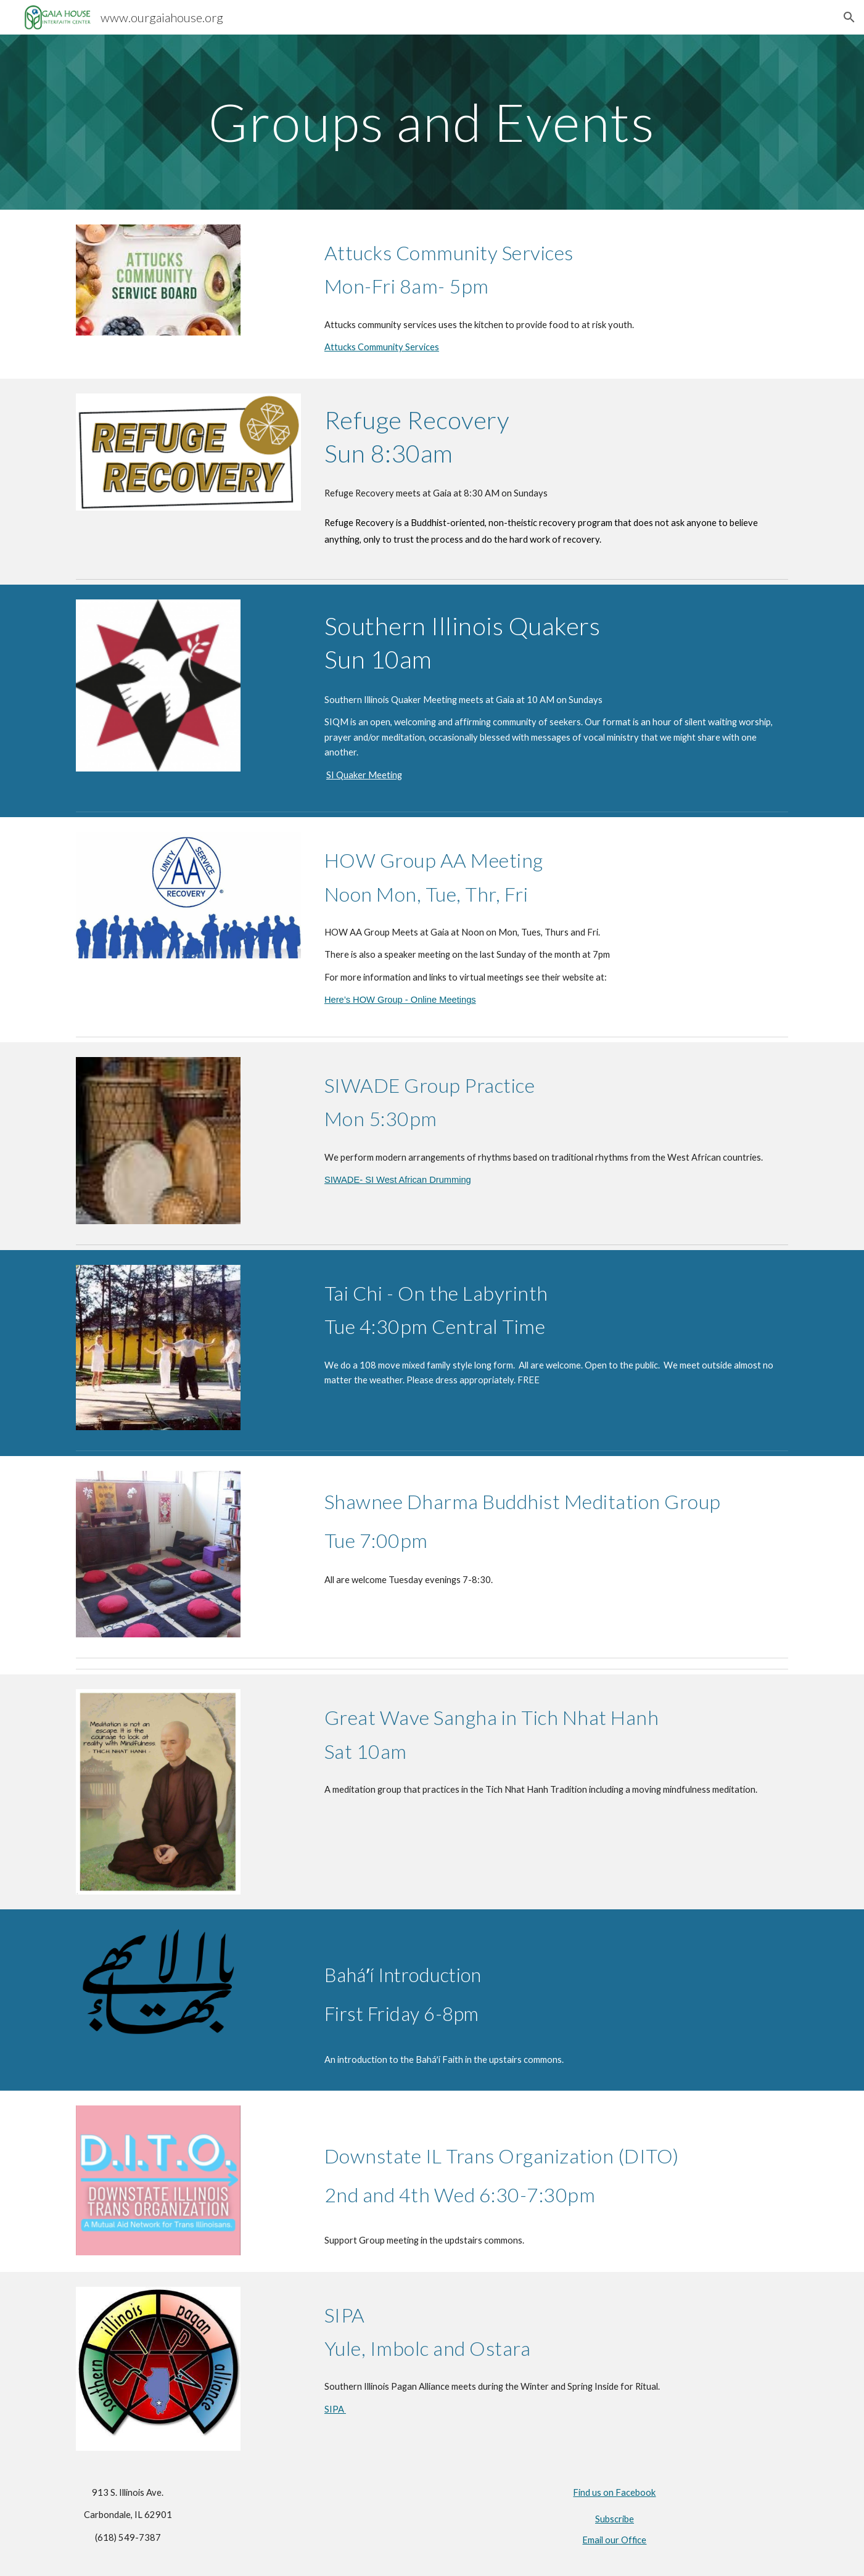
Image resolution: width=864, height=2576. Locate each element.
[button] (849, 17)
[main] (432, 122)
